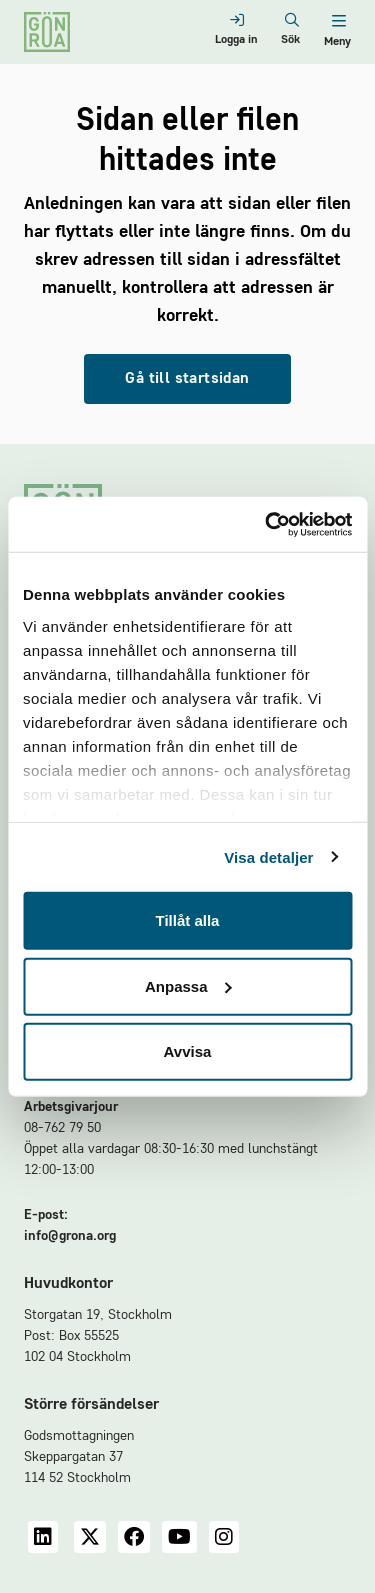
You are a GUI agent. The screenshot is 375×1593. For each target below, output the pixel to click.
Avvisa (188, 1051)
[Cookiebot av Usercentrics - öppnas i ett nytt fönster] (267, 524)
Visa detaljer (268, 856)
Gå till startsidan (187, 379)
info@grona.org (70, 1236)
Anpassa (188, 985)
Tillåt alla (188, 920)
